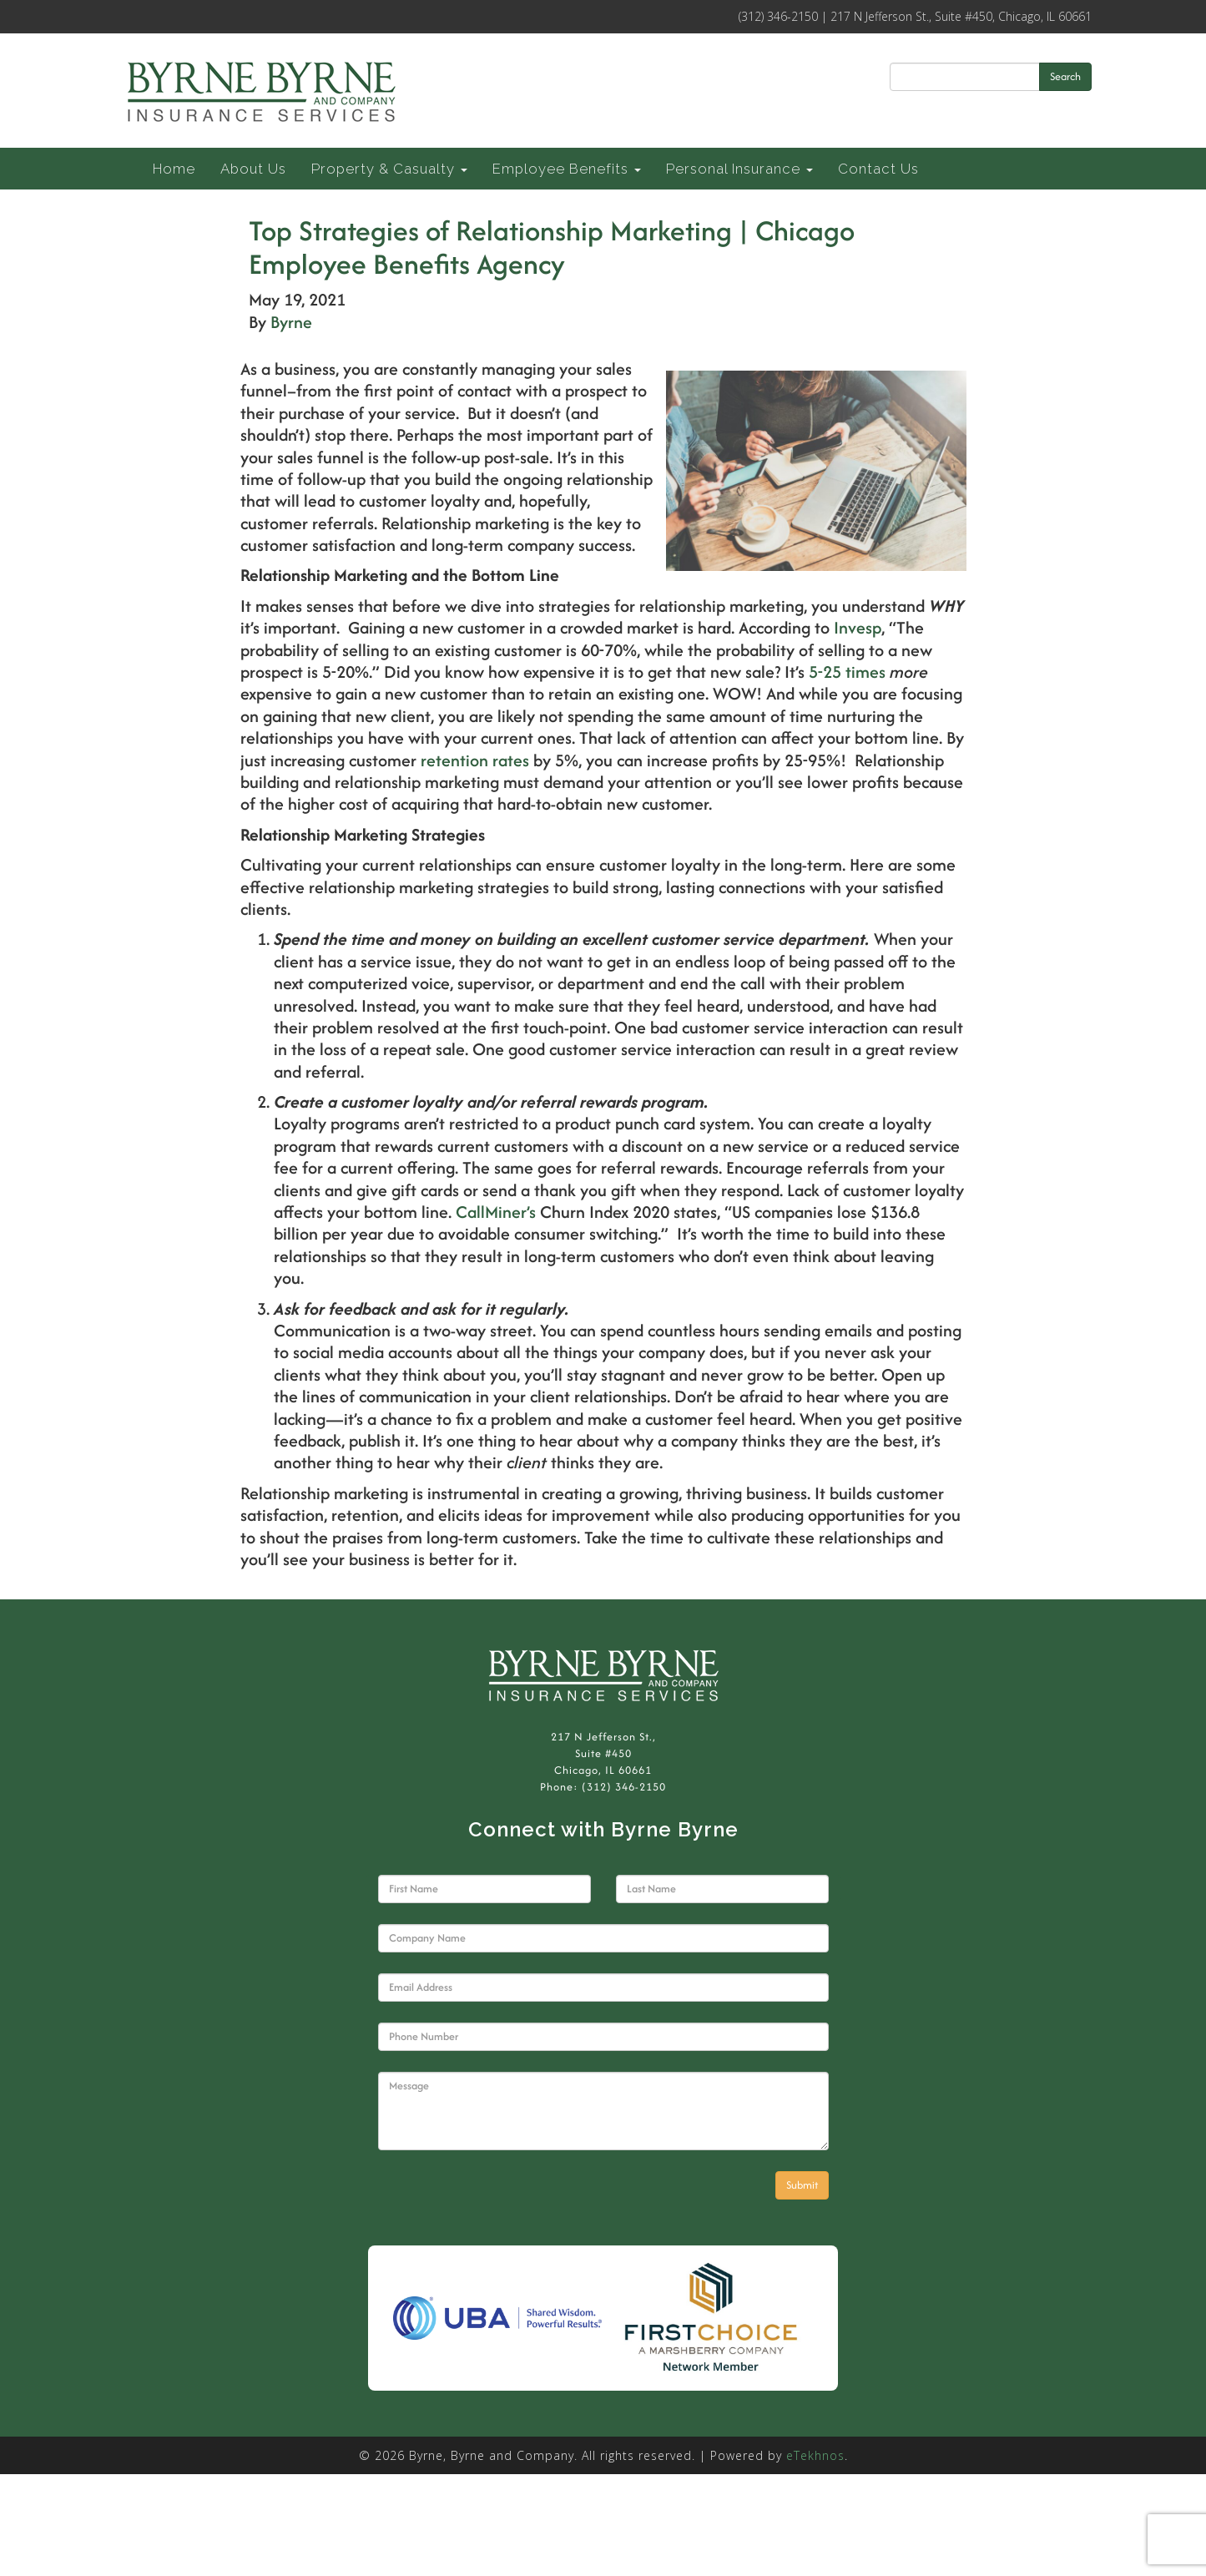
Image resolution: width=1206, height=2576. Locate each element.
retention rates (475, 760)
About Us (253, 168)
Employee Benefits (566, 168)
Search (1065, 76)
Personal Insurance (739, 168)
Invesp (857, 627)
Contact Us (878, 168)
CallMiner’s (496, 1212)
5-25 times (847, 671)
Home (174, 168)
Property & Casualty (389, 168)
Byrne (291, 322)
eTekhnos (815, 2455)
